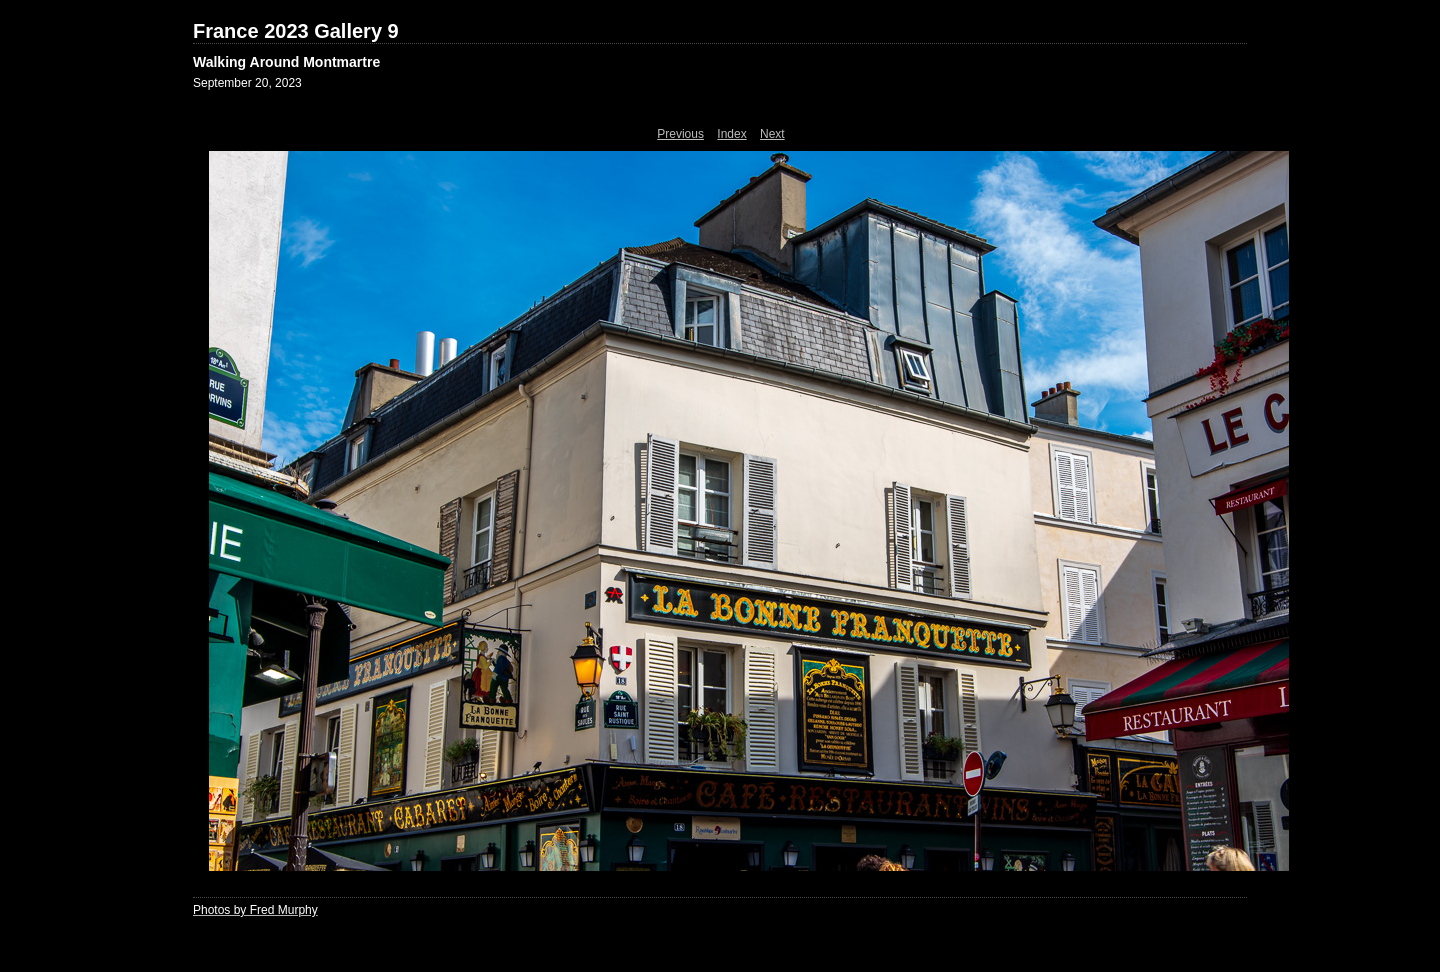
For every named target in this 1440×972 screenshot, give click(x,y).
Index (731, 134)
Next (772, 134)
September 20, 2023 (247, 83)
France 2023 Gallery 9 (296, 31)
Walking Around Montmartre (286, 62)
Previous (680, 134)
